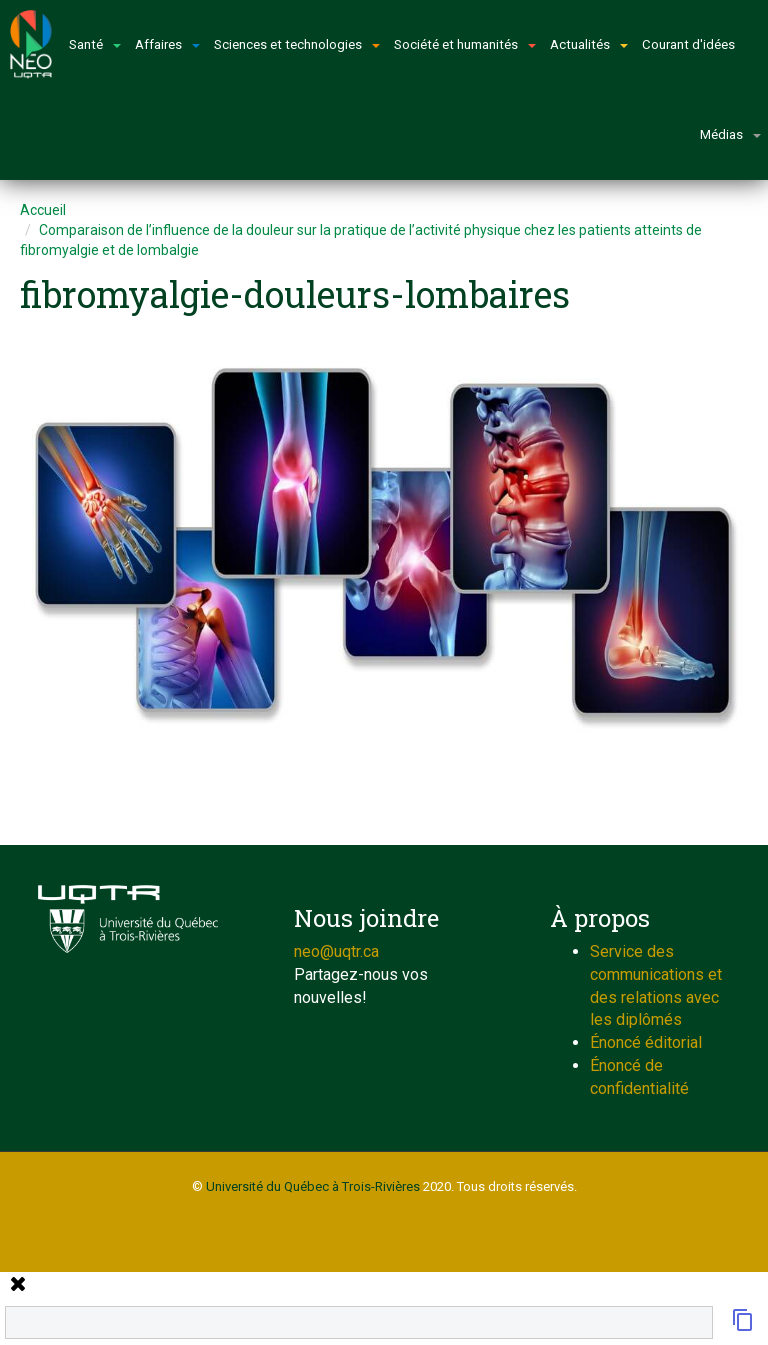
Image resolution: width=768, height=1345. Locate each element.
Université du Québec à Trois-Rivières (313, 1186)
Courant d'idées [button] (688, 44)
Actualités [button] (589, 44)
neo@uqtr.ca (336, 951)
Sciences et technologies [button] (297, 44)
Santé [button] (95, 44)
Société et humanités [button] (465, 44)
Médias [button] (730, 134)
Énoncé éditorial (646, 1042)
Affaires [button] (167, 44)
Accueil (43, 210)
